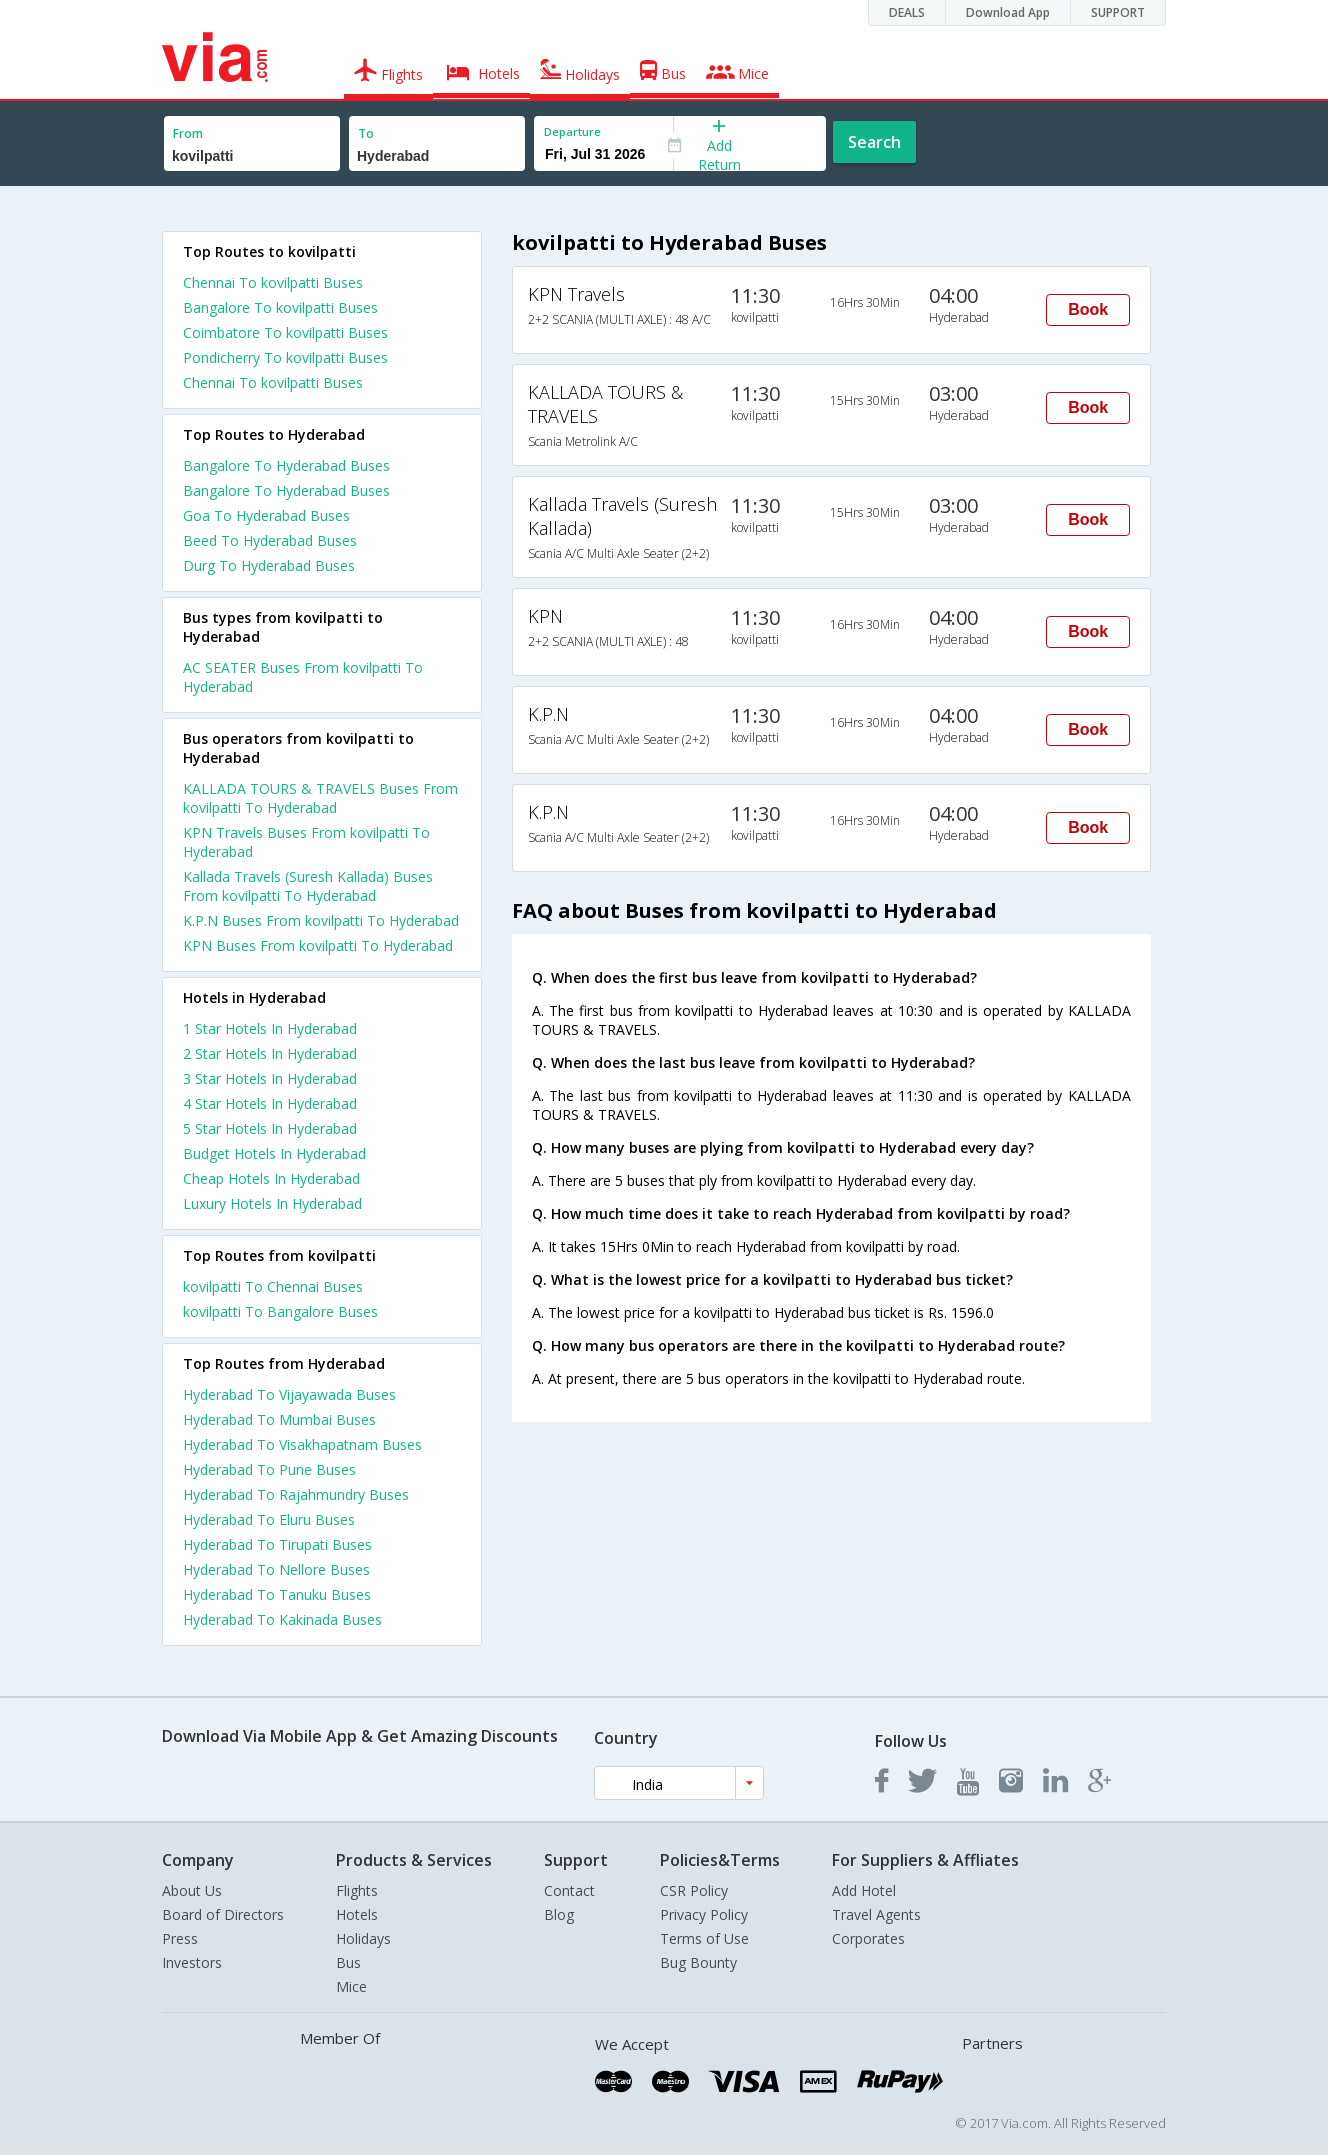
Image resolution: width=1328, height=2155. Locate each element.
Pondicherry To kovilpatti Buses (285, 357)
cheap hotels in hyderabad (271, 1178)
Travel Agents (876, 1914)
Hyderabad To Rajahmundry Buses (296, 1494)
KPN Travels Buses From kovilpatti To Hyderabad (306, 842)
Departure (572, 131)
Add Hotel (864, 1890)
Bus (348, 1962)
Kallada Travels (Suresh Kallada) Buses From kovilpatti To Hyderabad (308, 886)
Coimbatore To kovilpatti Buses (285, 332)
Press (180, 1938)
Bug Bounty (698, 1962)
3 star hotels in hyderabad (270, 1078)
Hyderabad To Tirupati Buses (277, 1544)
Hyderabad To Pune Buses (269, 1469)
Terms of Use (704, 1938)
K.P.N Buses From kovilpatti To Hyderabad (321, 920)
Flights (357, 1890)
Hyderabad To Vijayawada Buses (289, 1394)
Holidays (363, 1938)
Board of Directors (223, 1914)
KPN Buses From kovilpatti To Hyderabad (318, 945)
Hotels (357, 1914)
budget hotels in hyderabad (274, 1153)
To (366, 133)
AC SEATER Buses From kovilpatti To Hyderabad (303, 677)
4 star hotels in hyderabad (270, 1103)
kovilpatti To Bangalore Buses (280, 1311)
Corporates (868, 1938)
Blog (559, 1914)
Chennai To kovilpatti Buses (273, 282)
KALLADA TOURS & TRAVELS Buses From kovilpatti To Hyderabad (320, 798)
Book (1088, 309)
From (188, 133)
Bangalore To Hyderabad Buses (286, 465)
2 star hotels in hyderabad (270, 1053)
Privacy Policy (704, 1914)
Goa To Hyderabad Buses (266, 515)
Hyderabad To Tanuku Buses (277, 1594)
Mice (351, 1986)
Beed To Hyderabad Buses (270, 540)
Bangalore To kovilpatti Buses (280, 307)
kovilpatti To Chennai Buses (273, 1286)
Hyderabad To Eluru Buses (269, 1519)
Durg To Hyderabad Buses (269, 565)
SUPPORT (1118, 12)
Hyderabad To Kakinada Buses (282, 1619)
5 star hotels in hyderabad (270, 1128)
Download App (1008, 12)
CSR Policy (694, 1890)
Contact (569, 1890)
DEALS (907, 12)
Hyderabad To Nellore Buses (276, 1569)
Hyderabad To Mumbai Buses (279, 1419)
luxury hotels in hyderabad (272, 1203)
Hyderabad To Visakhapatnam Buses (302, 1444)
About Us (192, 1890)
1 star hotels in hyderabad (270, 1028)
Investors (192, 1962)
